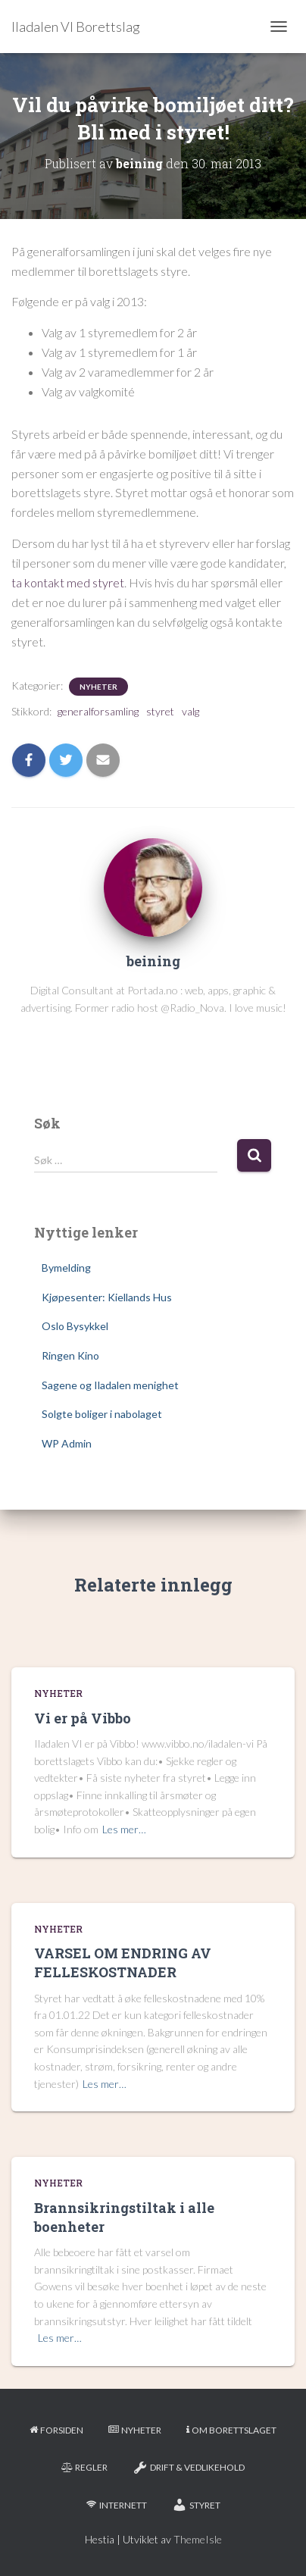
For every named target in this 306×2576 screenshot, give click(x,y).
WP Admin (67, 1443)
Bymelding (66, 1267)
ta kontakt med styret (67, 582)
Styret (196, 2504)
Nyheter (98, 686)
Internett (116, 2505)
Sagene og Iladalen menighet (110, 1385)
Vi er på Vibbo (82, 1718)
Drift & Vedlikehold (189, 2467)
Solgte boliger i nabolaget (102, 1413)
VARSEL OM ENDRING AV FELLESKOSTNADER (122, 1962)
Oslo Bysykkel (75, 1325)
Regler (84, 2467)
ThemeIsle (197, 2539)
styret (160, 711)
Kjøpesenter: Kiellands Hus (107, 1297)
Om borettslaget (231, 2430)
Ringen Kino (70, 1355)
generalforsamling (98, 711)
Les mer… (124, 1829)
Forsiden (56, 2430)
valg (190, 711)
